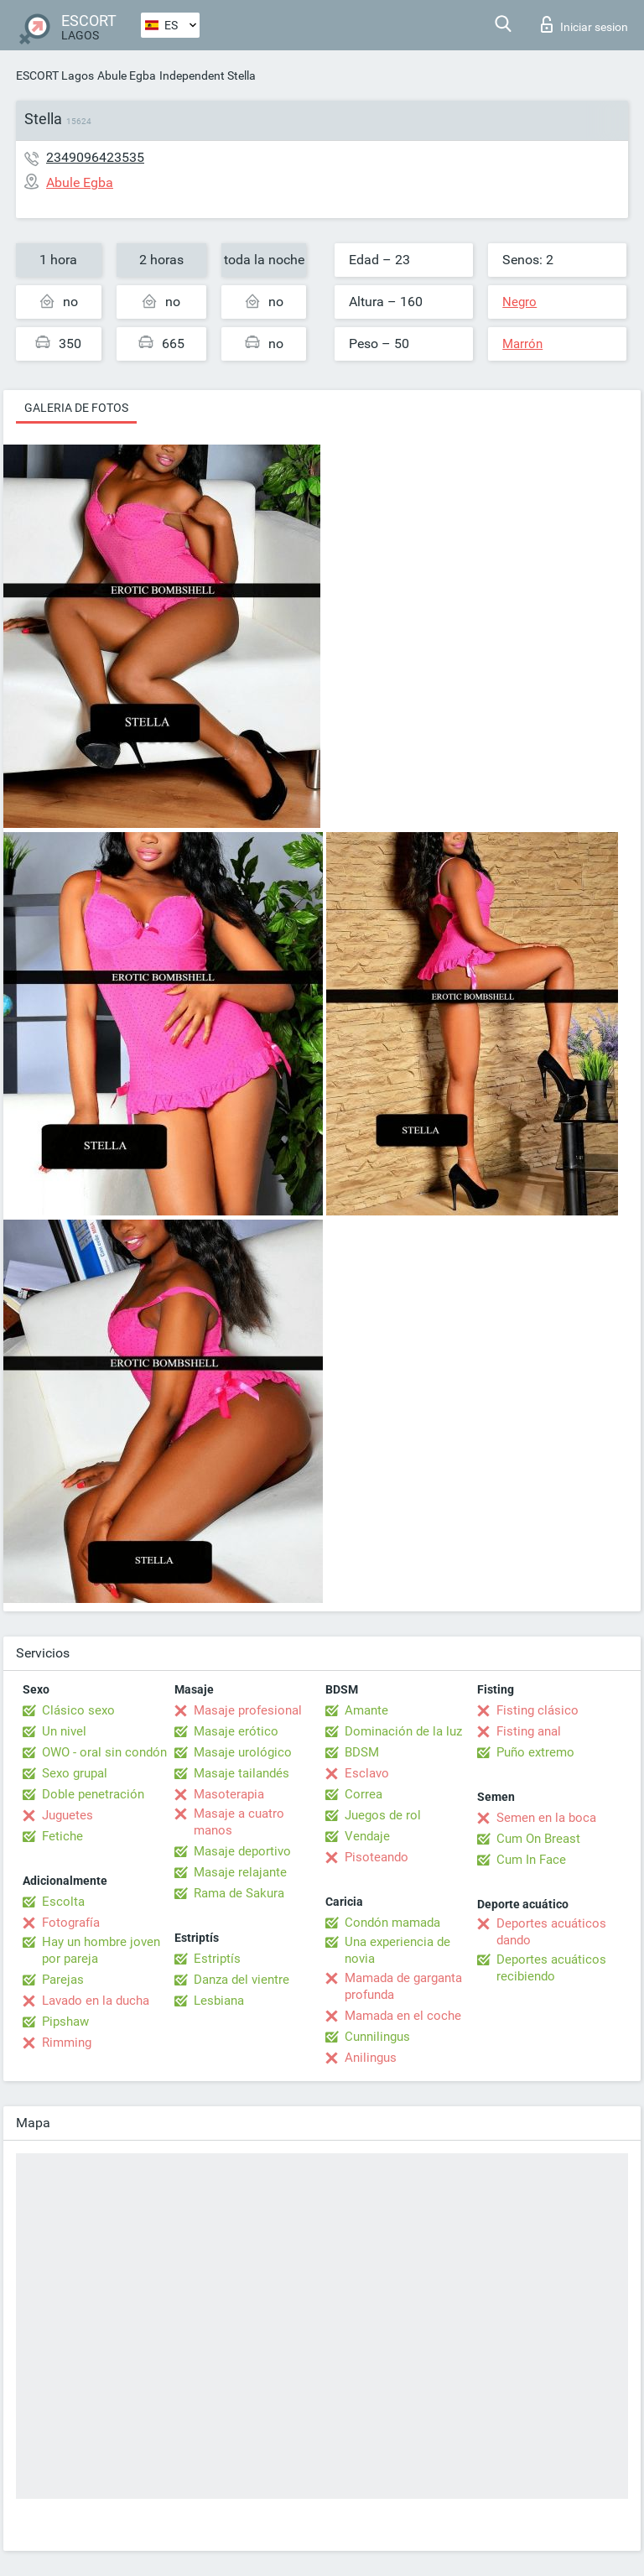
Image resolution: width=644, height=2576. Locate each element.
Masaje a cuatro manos (239, 1822)
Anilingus (371, 2057)
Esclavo (367, 1773)
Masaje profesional (248, 1710)
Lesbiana (219, 2000)
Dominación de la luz (403, 1731)
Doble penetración (93, 1794)
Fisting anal (528, 1731)
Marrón (522, 343)
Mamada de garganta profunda (403, 1986)
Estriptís (217, 1958)
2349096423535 (95, 157)
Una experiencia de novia (397, 1950)
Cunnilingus (377, 2036)
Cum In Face (531, 1859)
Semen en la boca (546, 1817)
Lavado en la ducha (95, 2000)
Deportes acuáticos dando (551, 1932)
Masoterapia (229, 1794)
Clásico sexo (78, 1710)
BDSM (362, 1752)
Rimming (66, 2042)
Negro (519, 302)
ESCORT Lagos (55, 75)
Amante (366, 1710)
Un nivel (64, 1731)
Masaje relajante (240, 1872)
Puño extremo (535, 1752)
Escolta (63, 1901)
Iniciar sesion (584, 24)
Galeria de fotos (76, 407)
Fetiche (62, 1836)
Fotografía (71, 1922)
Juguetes (67, 1815)
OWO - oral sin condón (104, 1752)
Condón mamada (392, 1922)
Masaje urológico (243, 1752)
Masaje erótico (236, 1731)
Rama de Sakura (239, 1893)
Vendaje (367, 1836)
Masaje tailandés (241, 1773)
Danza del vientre (241, 1979)
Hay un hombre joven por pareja (101, 1950)
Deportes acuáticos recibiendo (551, 1968)
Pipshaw (65, 2021)
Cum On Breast (538, 1838)
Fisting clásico (537, 1710)
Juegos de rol (383, 1815)
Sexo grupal (74, 1773)
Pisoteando (376, 1857)
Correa (363, 1794)
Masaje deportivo (242, 1851)
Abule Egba (126, 75)
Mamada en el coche (403, 2015)
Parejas (63, 1979)
